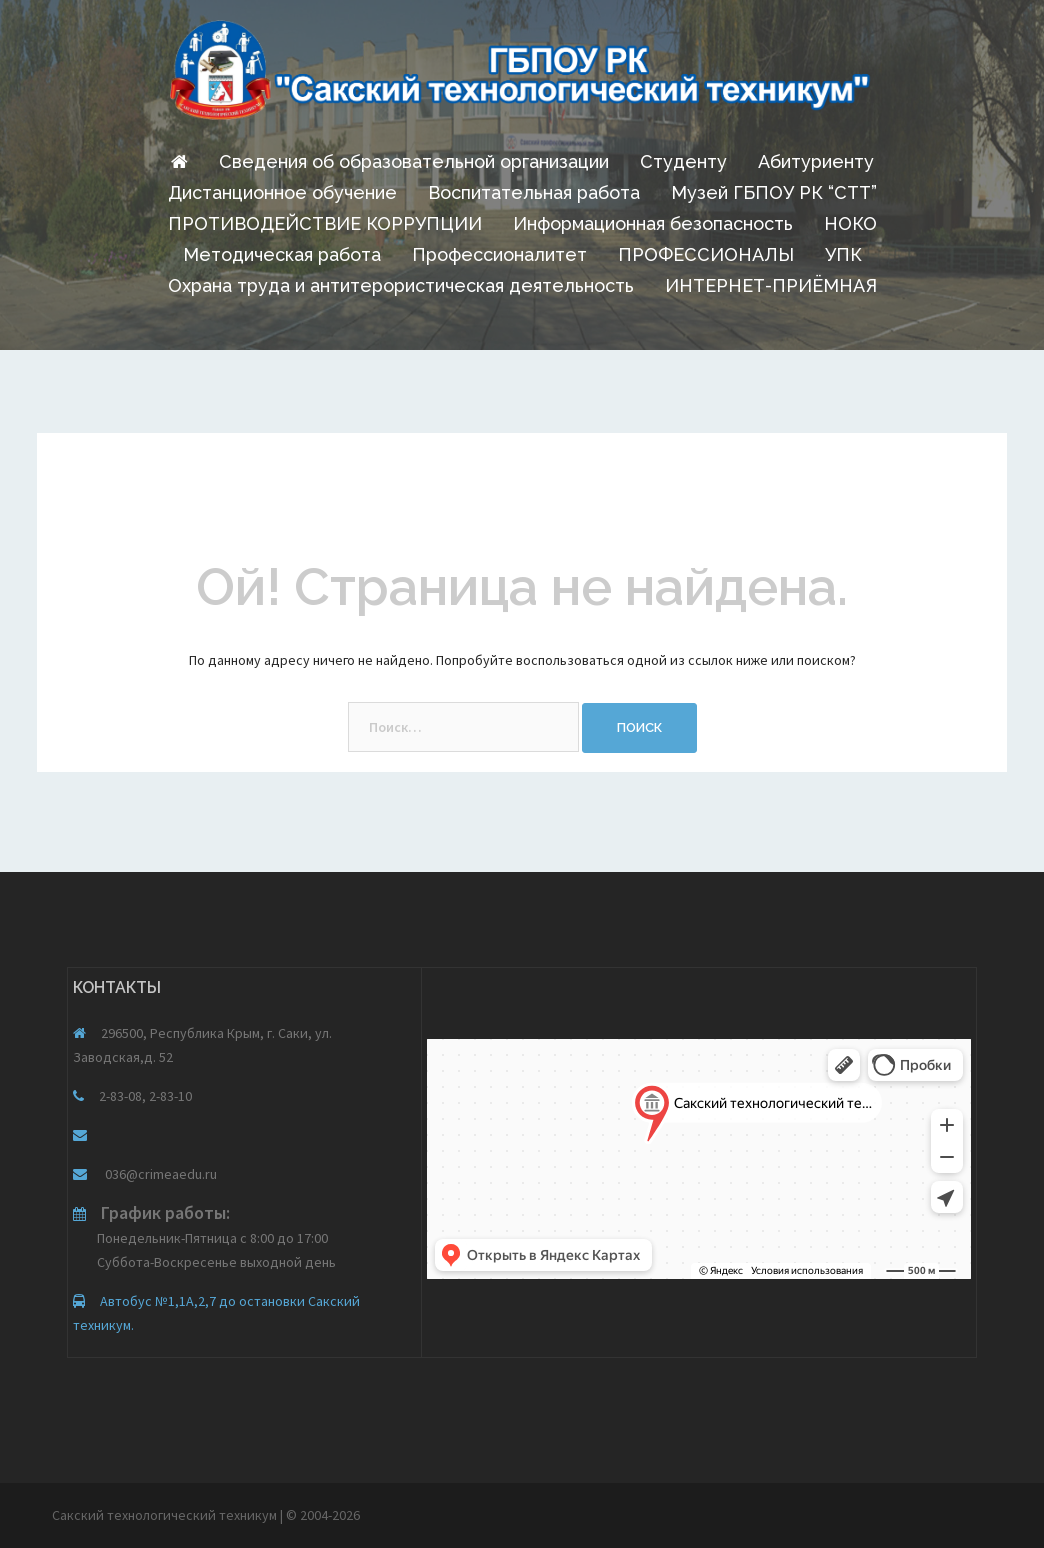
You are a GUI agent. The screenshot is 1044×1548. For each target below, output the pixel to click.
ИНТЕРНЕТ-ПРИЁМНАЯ (771, 285)
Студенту (683, 161)
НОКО (850, 223)
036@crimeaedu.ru (159, 1174)
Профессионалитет (499, 254)
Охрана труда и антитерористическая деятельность (401, 285)
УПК (843, 254)
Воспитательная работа (534, 192)
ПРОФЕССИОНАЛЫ (706, 254)
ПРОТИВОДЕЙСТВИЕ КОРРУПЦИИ (325, 223)
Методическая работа (282, 254)
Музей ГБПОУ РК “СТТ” (774, 192)
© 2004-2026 (323, 1515)
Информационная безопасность (653, 223)
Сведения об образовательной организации (414, 161)
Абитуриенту (816, 161)
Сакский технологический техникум (166, 1515)
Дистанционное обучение (282, 192)
